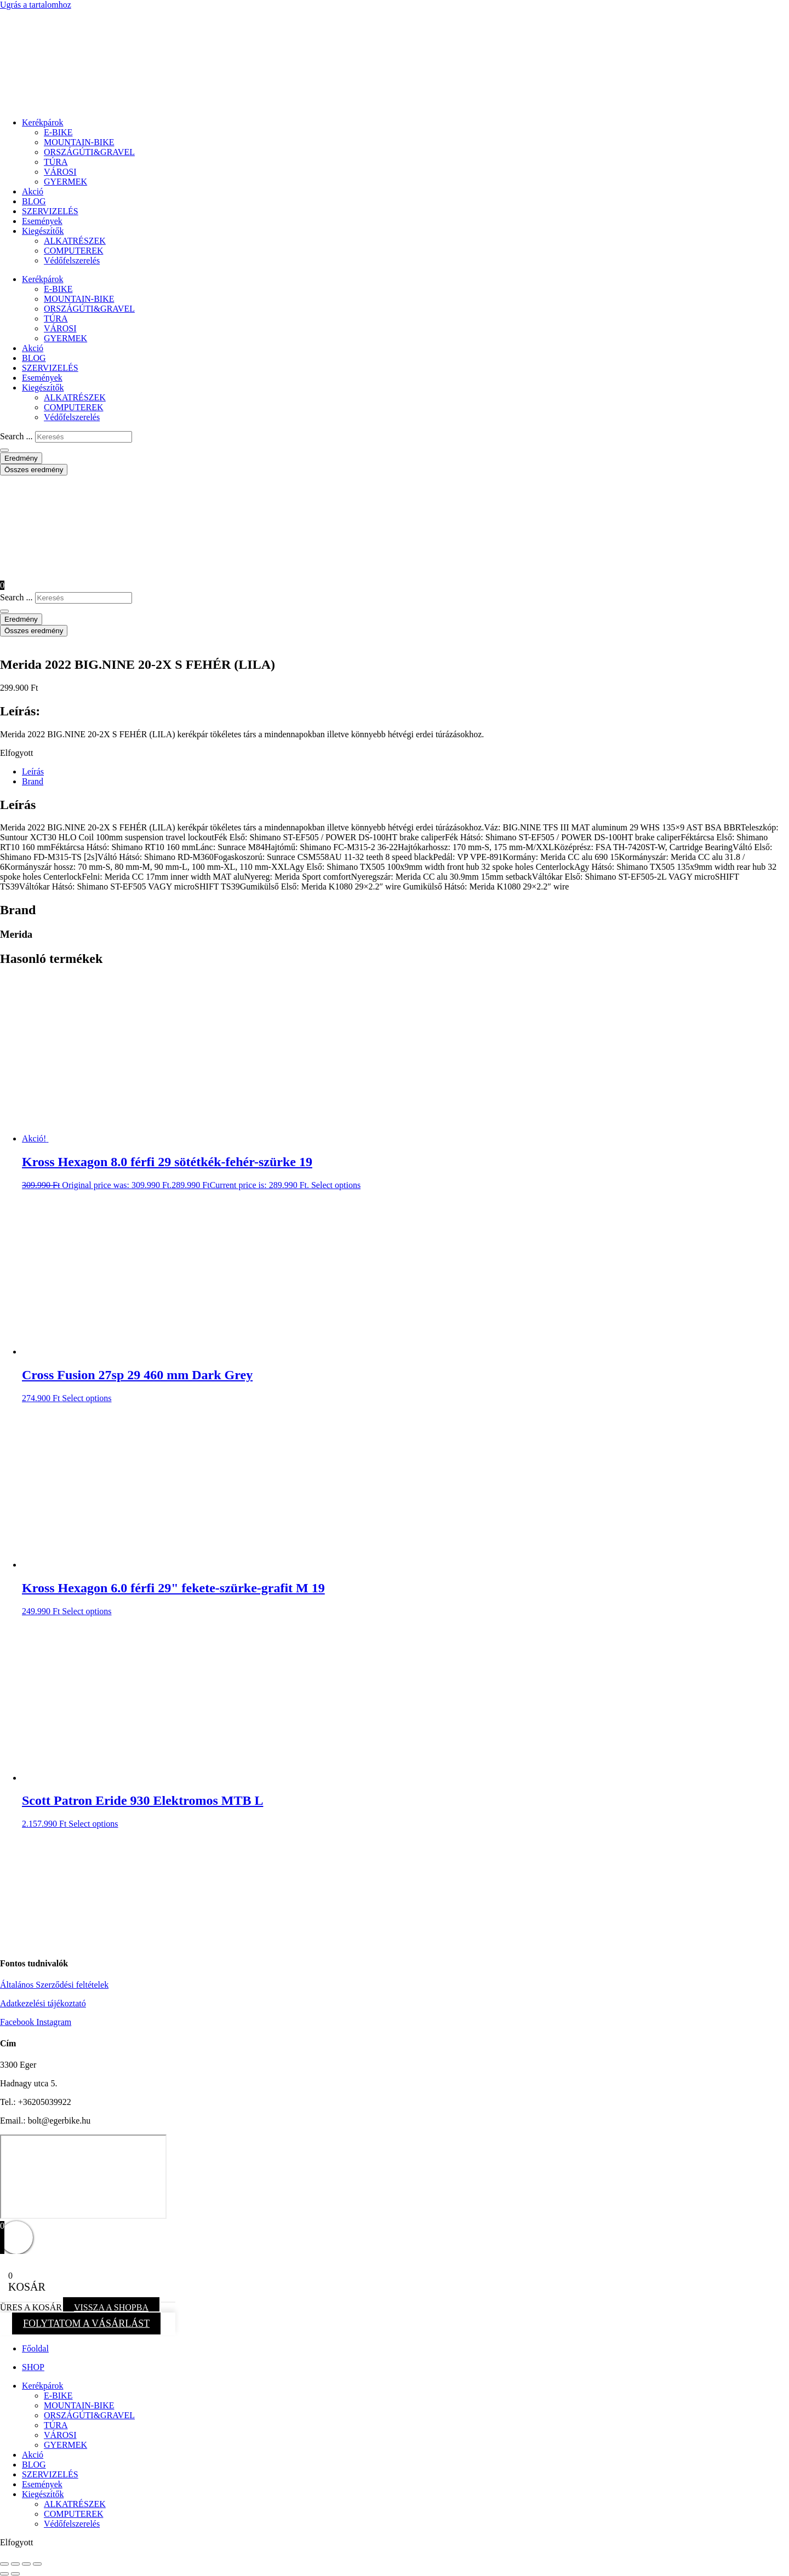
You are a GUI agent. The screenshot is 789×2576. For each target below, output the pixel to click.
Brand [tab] (32, 781)
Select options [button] (336, 1185)
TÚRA (56, 162)
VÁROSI (60, 171)
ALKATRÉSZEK (75, 240)
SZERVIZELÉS (50, 211)
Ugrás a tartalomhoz (35, 4)
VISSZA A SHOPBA (111, 2307)
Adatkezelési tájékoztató (43, 2003)
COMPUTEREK (73, 250)
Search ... (16, 436)
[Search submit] (4, 450)
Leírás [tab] (33, 771)
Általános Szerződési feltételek (54, 1984)
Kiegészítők (43, 231)
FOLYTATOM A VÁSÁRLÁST (86, 2323)
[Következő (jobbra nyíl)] (15, 2573)
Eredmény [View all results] (21, 458)
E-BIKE (58, 132)
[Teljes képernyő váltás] (15, 2564)
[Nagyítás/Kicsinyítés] (4, 2564)
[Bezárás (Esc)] (37, 2564)
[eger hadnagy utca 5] (83, 2177)
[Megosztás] (26, 2564)
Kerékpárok (43, 122)
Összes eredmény (33, 470)
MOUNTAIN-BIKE (79, 142)
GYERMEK (65, 181)
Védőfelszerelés (72, 260)
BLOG (34, 201)
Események (42, 221)
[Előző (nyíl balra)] (4, 2573)
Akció (32, 191)
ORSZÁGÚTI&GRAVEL (89, 152)
